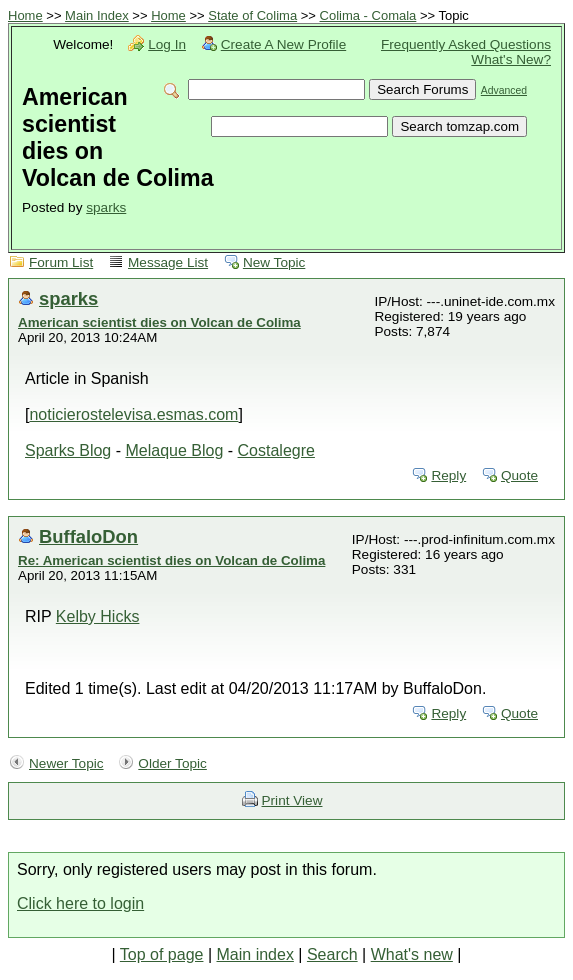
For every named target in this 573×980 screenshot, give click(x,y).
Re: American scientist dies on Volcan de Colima (171, 560)
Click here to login (80, 903)
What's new (412, 954)
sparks (106, 207)
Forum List (61, 262)
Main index (255, 954)
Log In (167, 44)
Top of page (162, 954)
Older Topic (172, 763)
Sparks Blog (68, 450)
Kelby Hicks (98, 616)
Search (332, 954)
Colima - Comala (368, 15)
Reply (448, 475)
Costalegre (276, 450)
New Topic (274, 262)
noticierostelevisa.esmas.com (133, 414)
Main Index (97, 15)
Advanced (504, 90)
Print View (292, 800)
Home (25, 15)
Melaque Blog (174, 450)
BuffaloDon (88, 536)
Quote (519, 475)
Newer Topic (66, 763)
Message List (168, 262)
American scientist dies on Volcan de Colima (159, 322)
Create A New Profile (283, 44)
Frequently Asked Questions (466, 44)
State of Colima (252, 15)
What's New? (511, 59)
